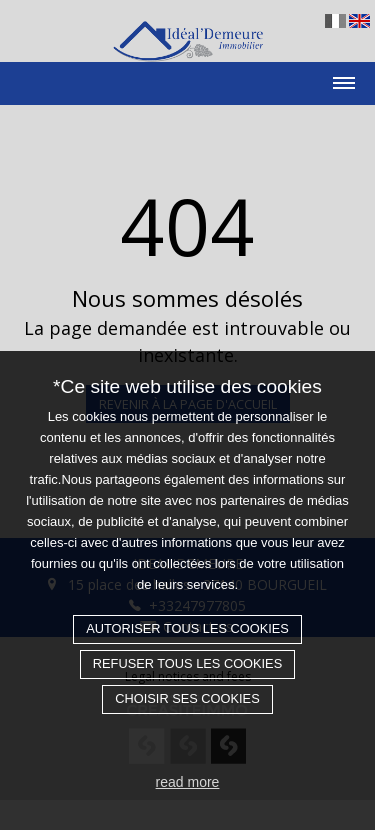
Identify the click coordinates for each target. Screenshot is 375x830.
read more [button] (188, 782)
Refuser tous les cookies (187, 663)
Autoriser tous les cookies (187, 628)
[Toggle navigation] (187, 76)
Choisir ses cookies (187, 698)
